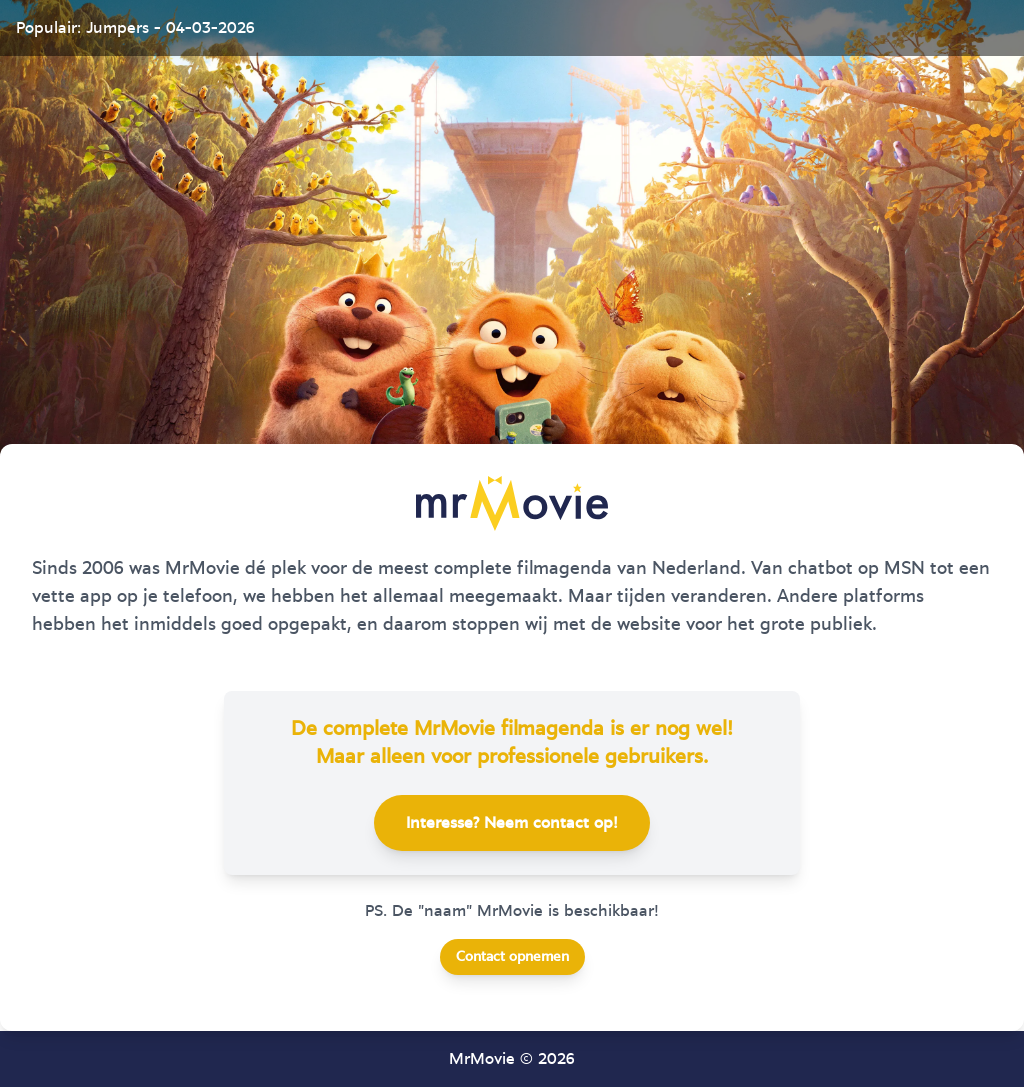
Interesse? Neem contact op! (512, 823)
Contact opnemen (512, 957)
